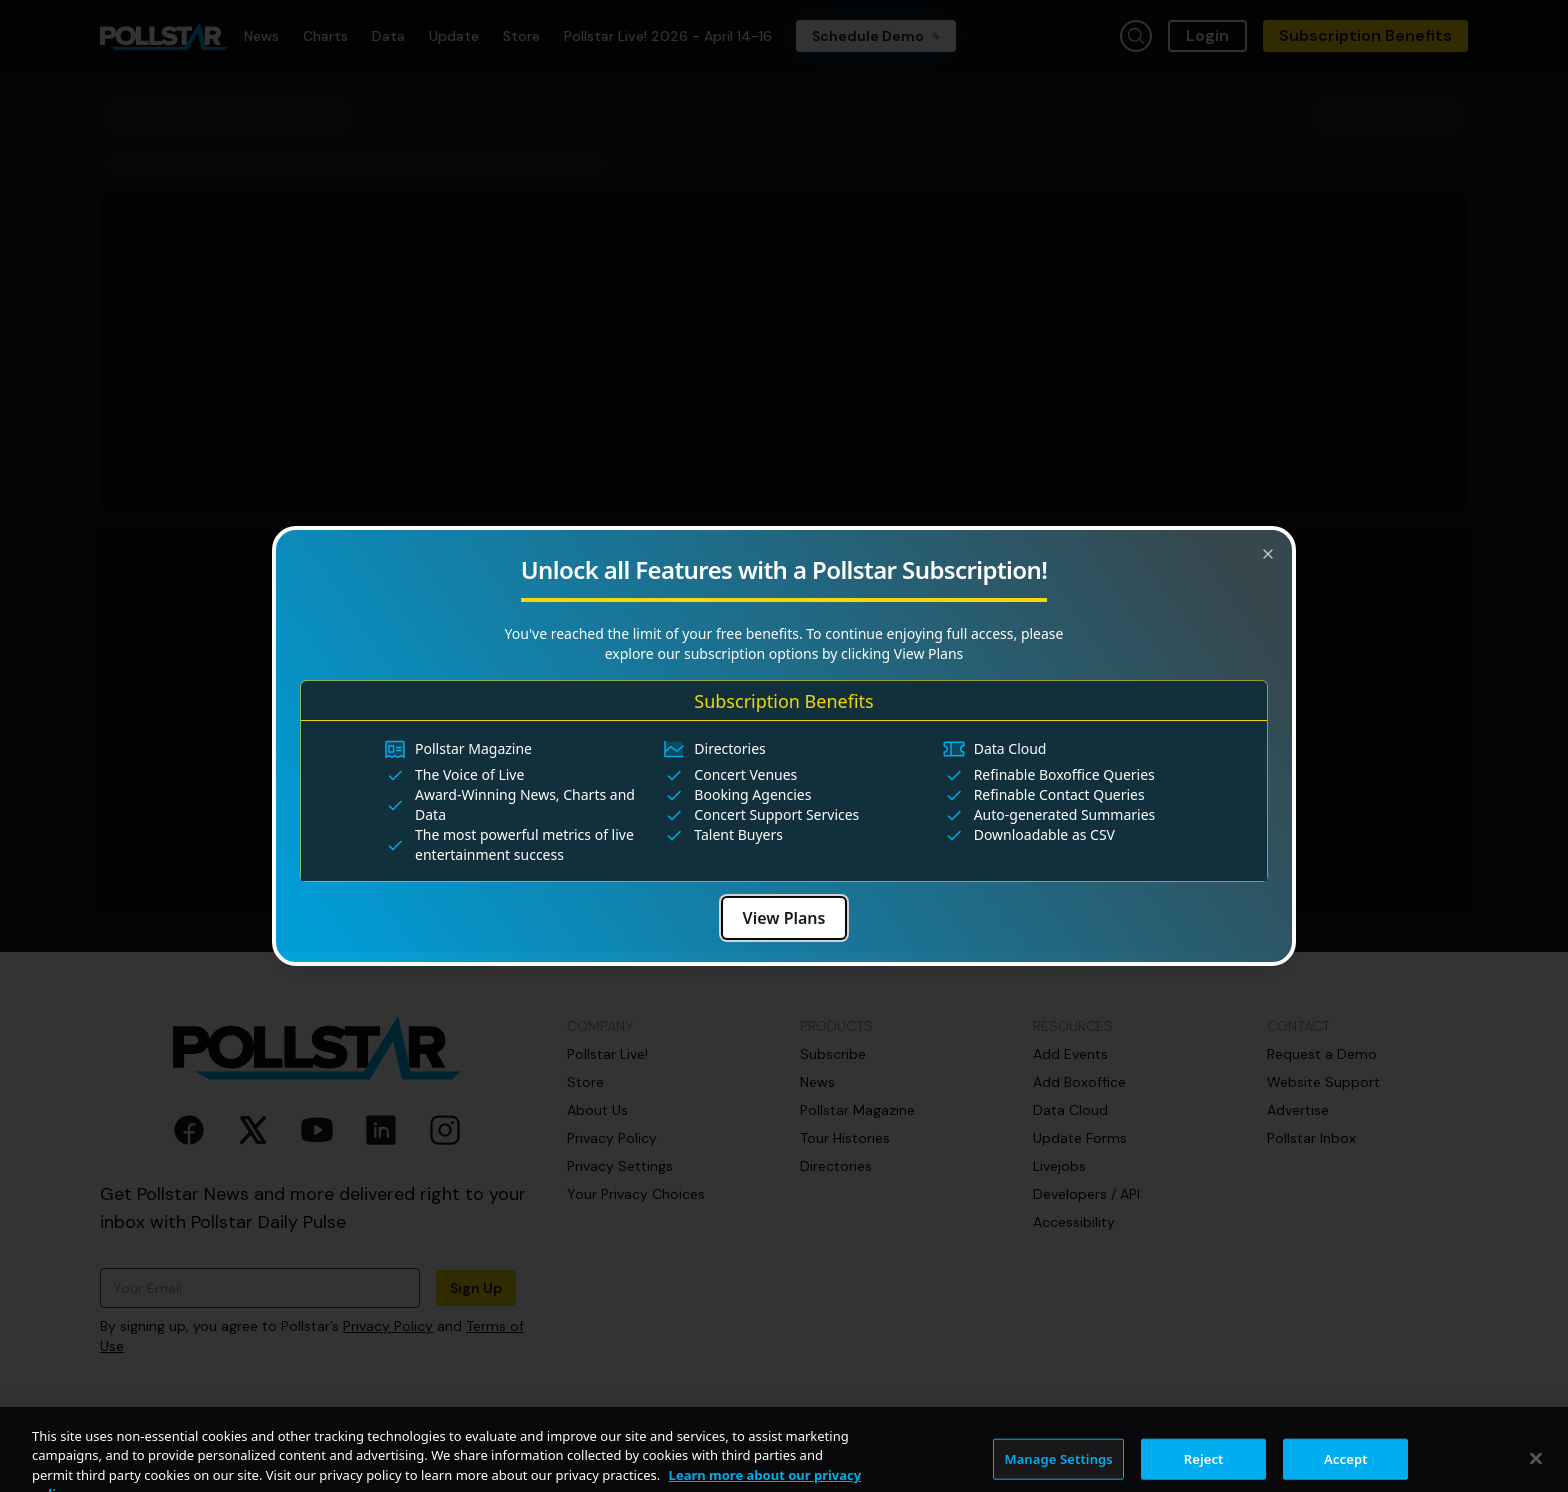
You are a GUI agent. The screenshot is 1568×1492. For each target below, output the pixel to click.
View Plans (784, 918)
